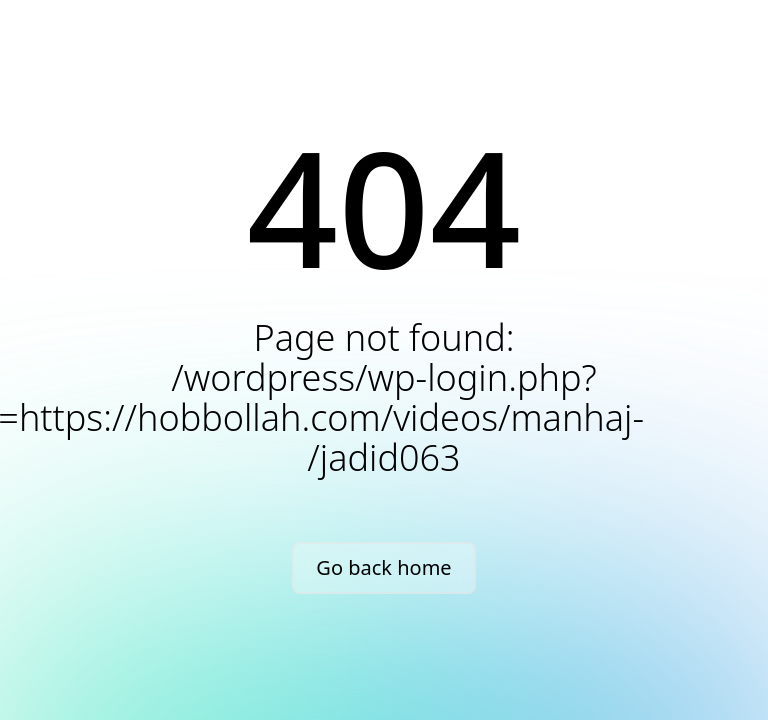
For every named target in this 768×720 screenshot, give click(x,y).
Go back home (383, 567)
